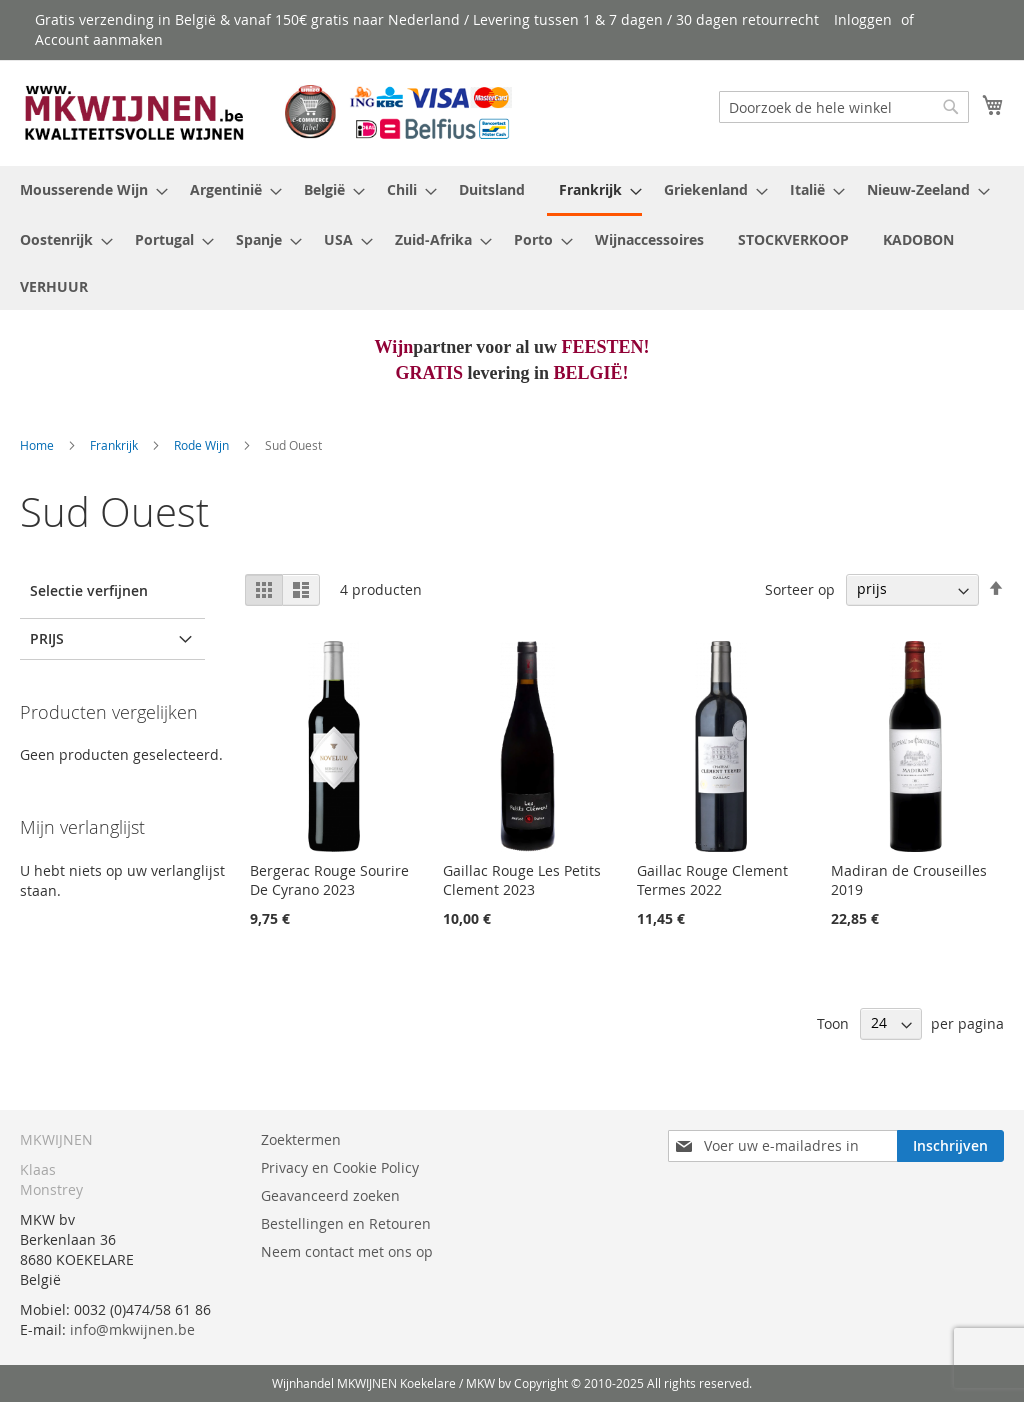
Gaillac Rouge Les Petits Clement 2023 (522, 880)
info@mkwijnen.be (132, 1329)
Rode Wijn (203, 445)
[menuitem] (88, 189)
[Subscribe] (950, 1146)
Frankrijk (115, 445)
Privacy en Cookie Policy (340, 1167)
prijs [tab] (47, 638)
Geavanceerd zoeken (330, 1195)
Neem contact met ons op (347, 1251)
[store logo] (266, 112)
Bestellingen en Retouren (346, 1223)
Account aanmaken (99, 39)
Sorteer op (800, 588)
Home (38, 445)
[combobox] (844, 107)
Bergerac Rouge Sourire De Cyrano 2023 (329, 880)
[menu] (512, 238)
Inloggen (863, 19)
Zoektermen (301, 1139)
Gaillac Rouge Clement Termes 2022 (712, 880)
